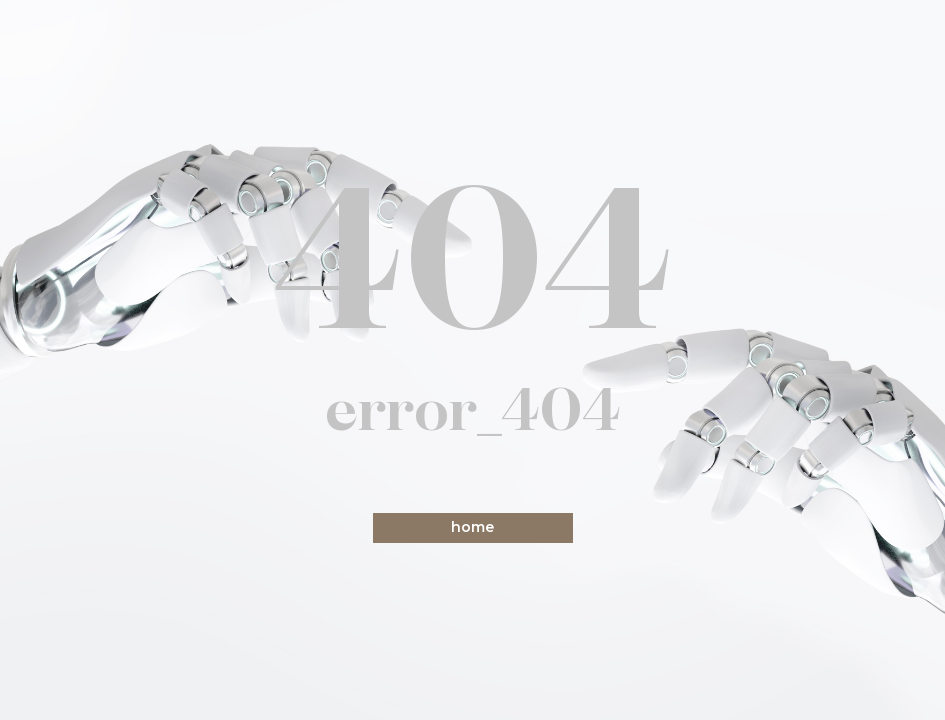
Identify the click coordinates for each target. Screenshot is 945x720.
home (472, 527)
